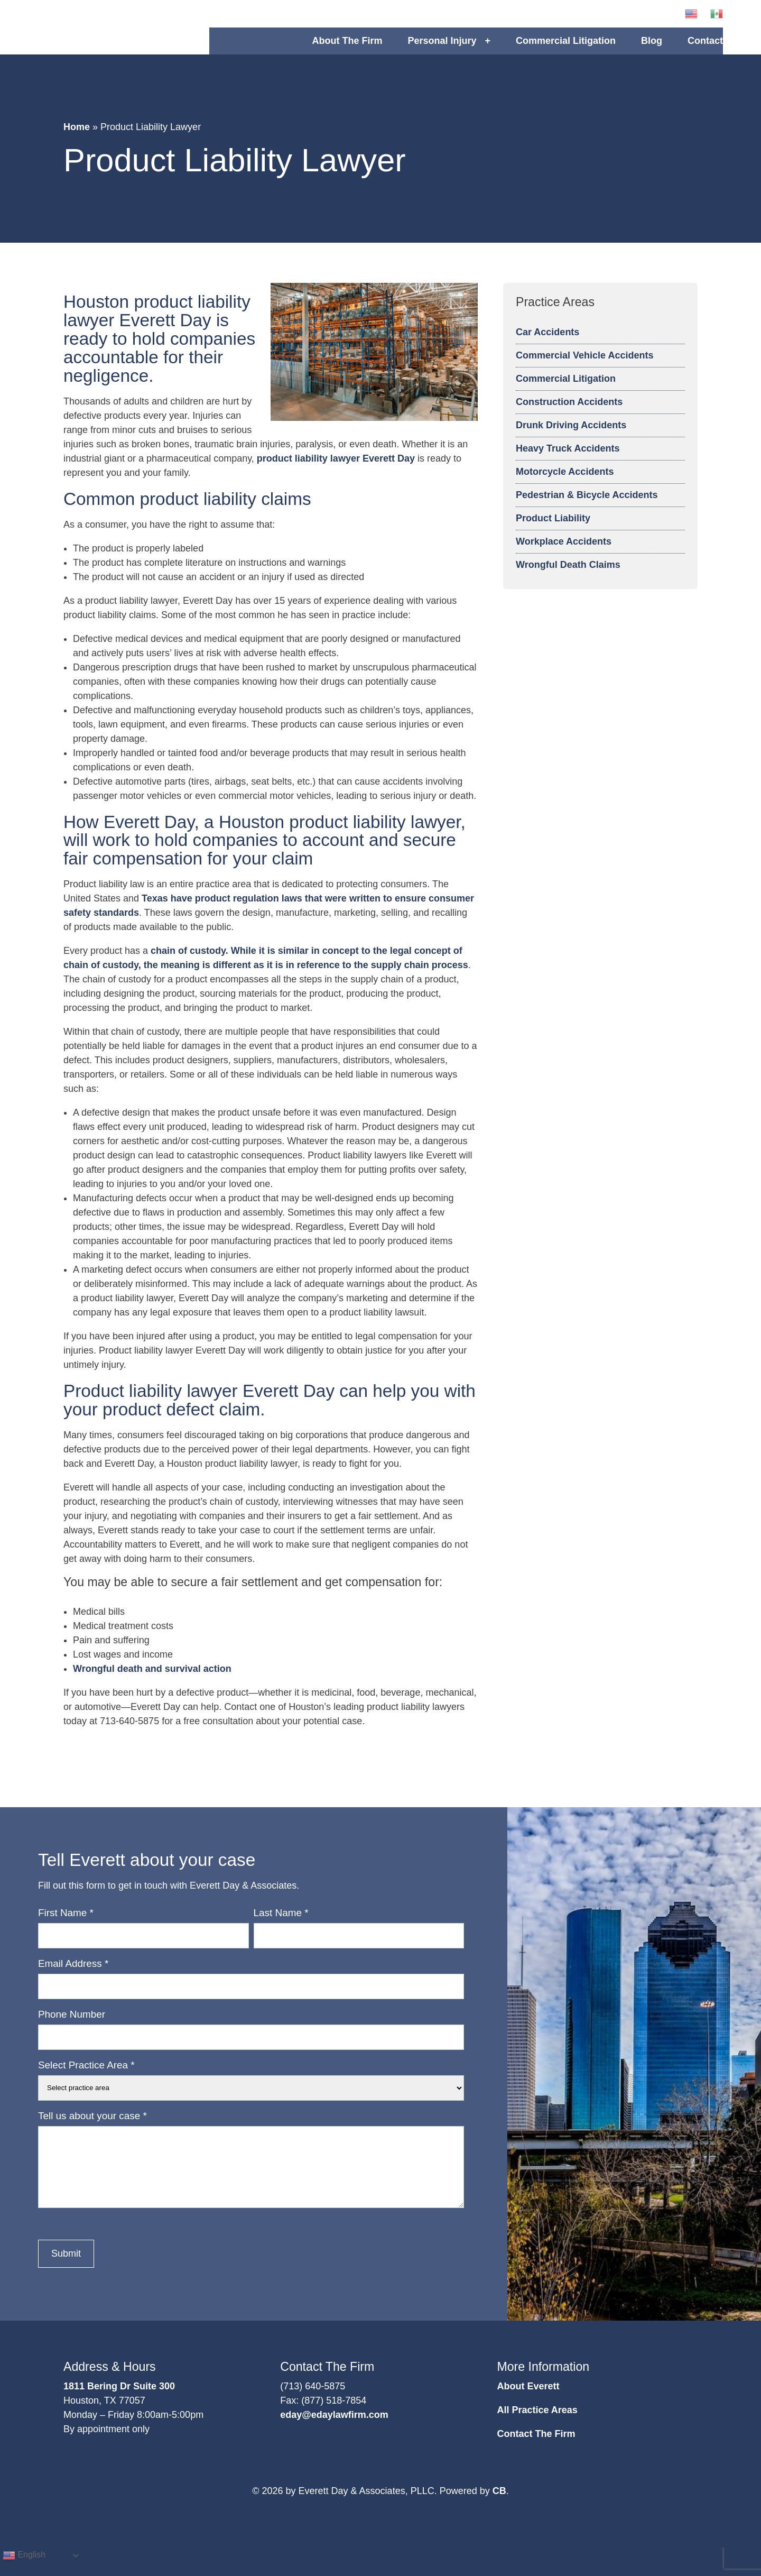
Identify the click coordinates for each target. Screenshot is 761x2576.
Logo (123, 34)
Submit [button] (66, 2266)
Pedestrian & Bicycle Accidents (586, 507)
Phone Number (71, 2026)
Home (76, 139)
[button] (638, 19)
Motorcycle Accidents (565, 484)
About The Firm (347, 47)
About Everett (528, 2399)
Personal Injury (441, 47)
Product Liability (553, 531)
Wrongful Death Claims (568, 577)
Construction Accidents (569, 414)
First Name (66, 1925)
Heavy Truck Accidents (567, 461)
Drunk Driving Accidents (571, 438)
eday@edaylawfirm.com (334, 2427)
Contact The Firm (536, 2446)
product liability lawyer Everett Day (336, 471)
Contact (705, 47)
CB (499, 2503)
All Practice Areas (537, 2422)
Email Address (73, 1976)
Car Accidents (547, 344)
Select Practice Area (86, 2077)
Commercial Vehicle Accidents (584, 368)
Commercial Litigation (566, 47)
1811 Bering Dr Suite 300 (119, 2399)
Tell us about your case (92, 2128)
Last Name (281, 1925)
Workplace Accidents (563, 554)
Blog (651, 47)
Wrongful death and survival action (152, 1681)
